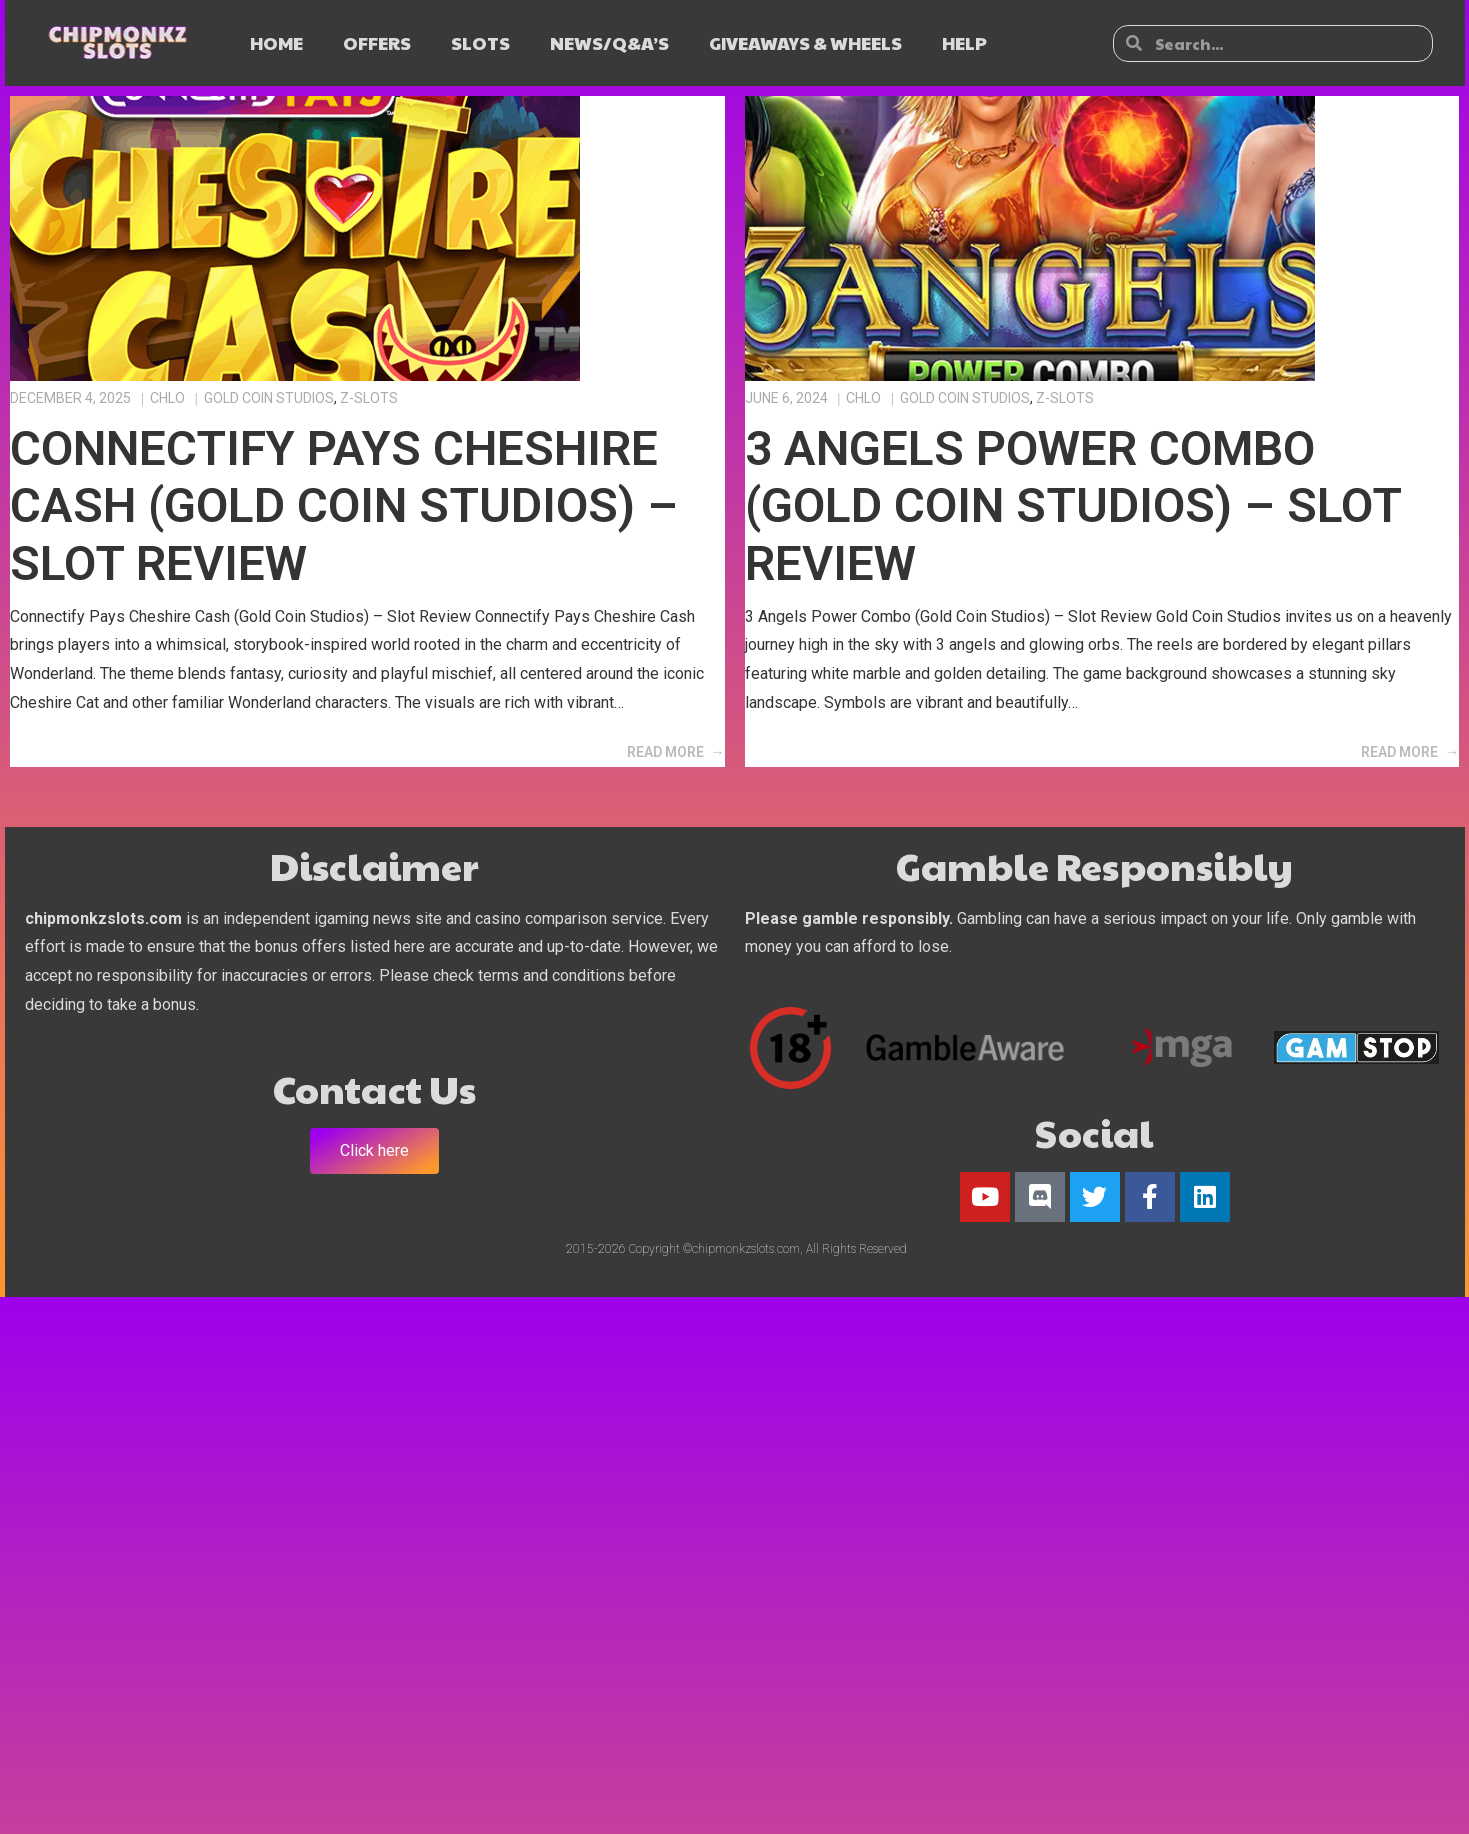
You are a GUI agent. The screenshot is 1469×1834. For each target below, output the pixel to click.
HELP (964, 42)
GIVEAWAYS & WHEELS (805, 42)
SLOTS (480, 42)
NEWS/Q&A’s (609, 42)
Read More (665, 752)
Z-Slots (369, 398)
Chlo (167, 398)
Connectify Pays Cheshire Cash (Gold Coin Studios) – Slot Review (344, 506)
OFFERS (377, 42)
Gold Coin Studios (269, 398)
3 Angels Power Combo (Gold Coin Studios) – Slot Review (1073, 506)
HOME (276, 42)
